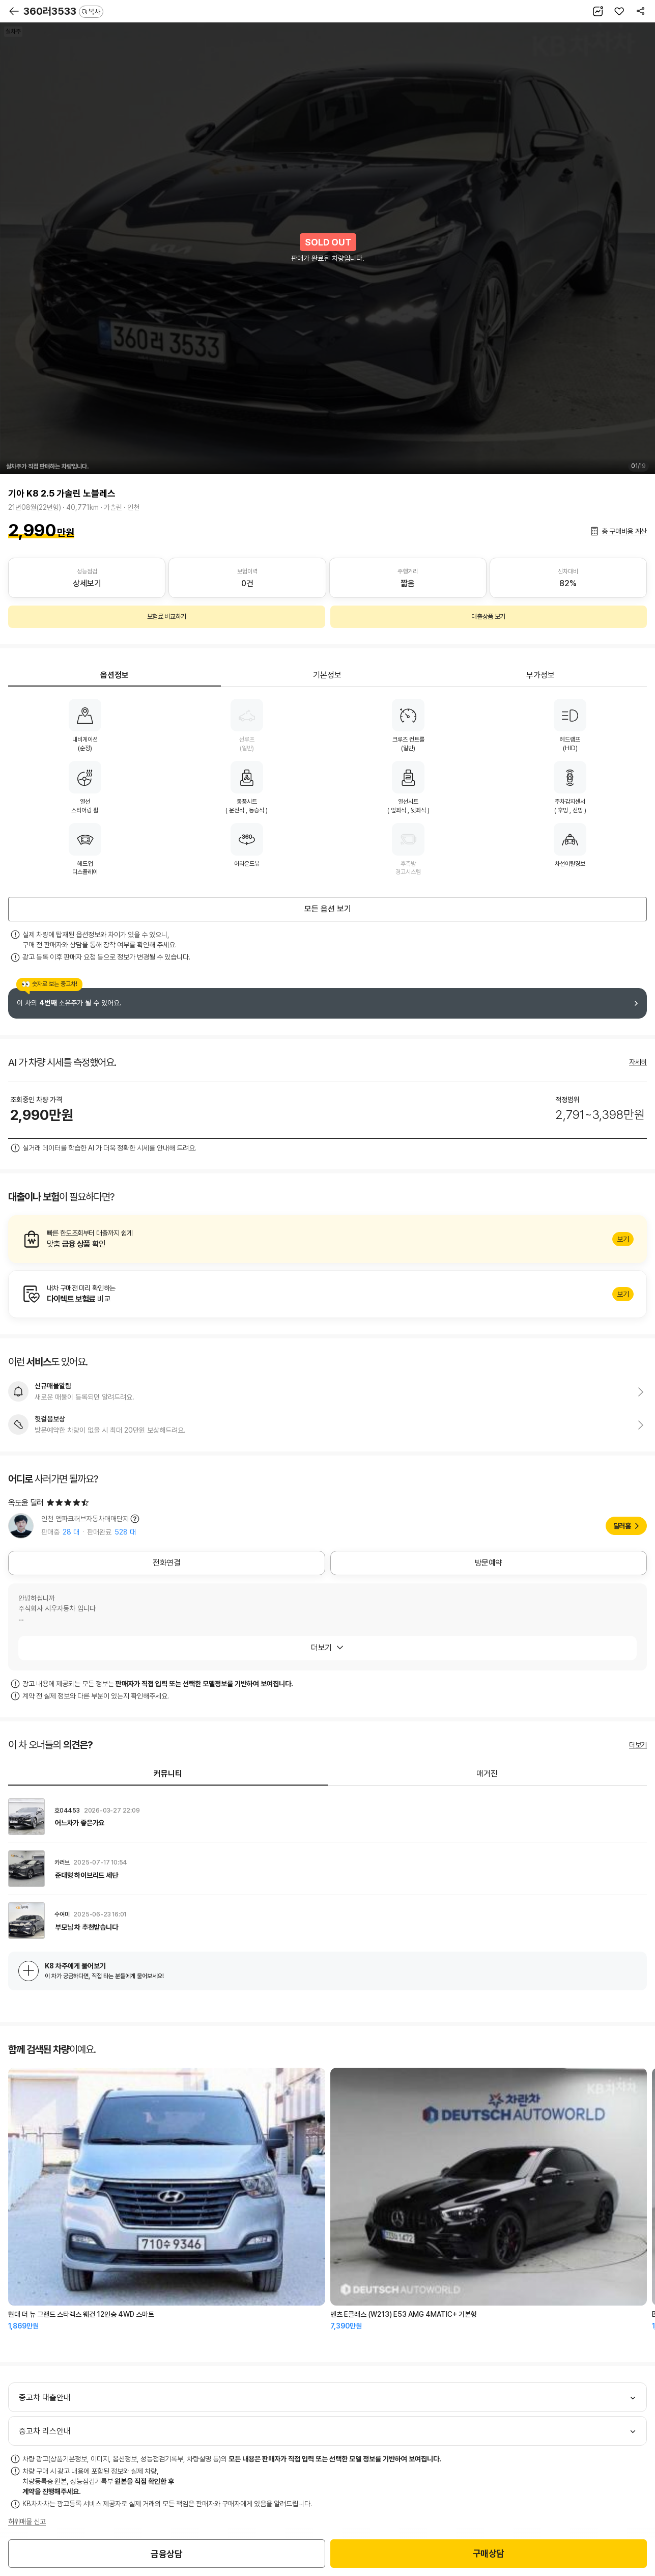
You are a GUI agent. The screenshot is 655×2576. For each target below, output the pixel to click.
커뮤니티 (168, 1773)
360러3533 (63, 11)
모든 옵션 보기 (327, 909)
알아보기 (327, 1239)
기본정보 (327, 675)
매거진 (487, 1773)
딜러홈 (622, 1526)
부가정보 (540, 675)
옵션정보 (114, 675)
